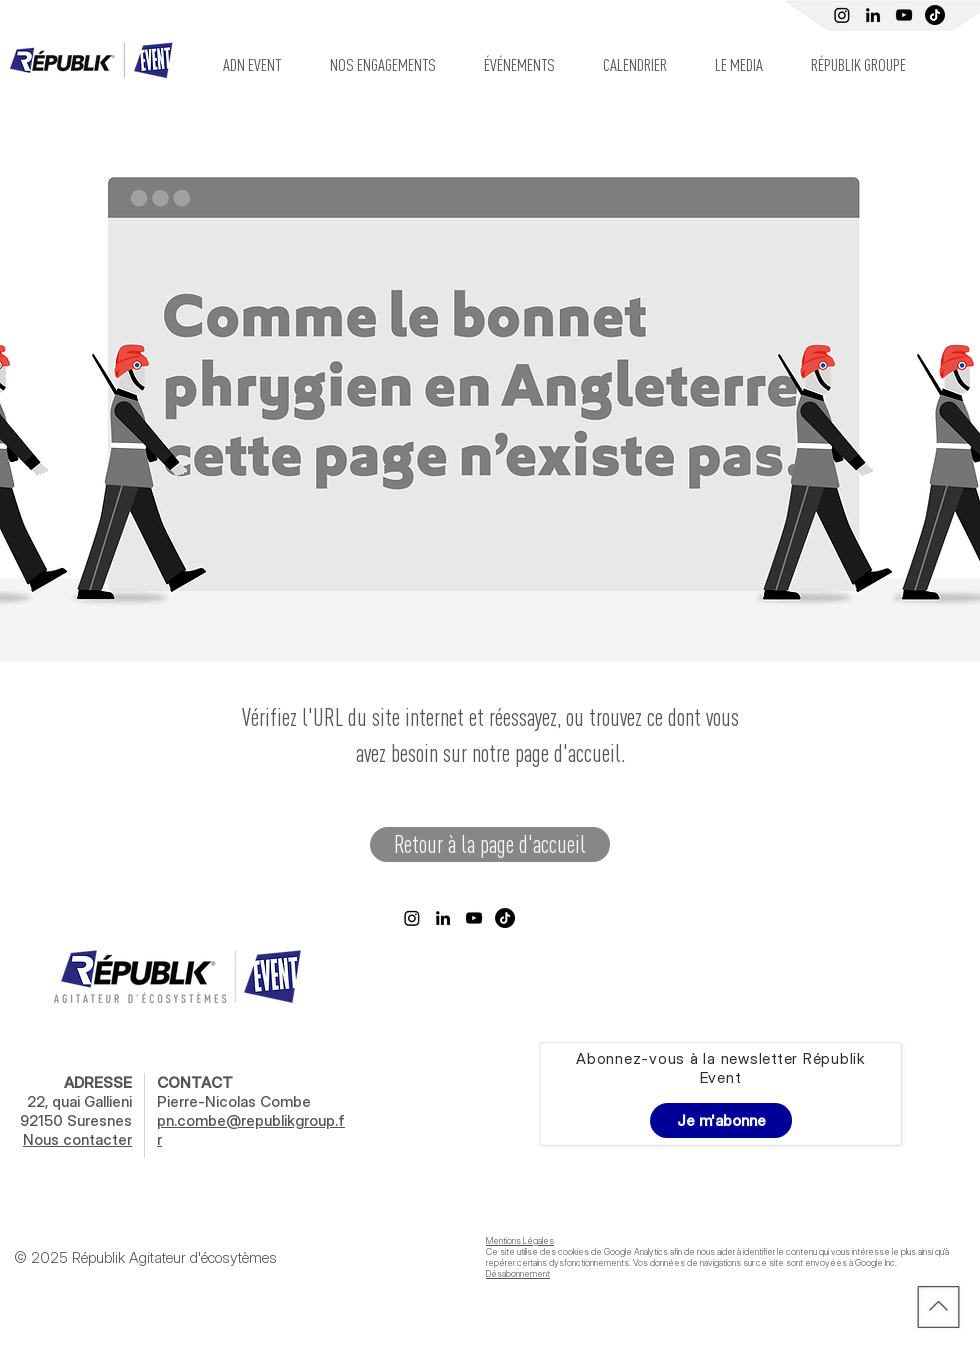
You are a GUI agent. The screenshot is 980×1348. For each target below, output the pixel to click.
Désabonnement (518, 1273)
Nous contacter (77, 1139)
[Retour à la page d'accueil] (490, 844)
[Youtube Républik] (904, 15)
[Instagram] (842, 15)
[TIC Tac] (935, 15)
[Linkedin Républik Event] (873, 15)
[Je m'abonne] (721, 1120)
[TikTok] (505, 918)
